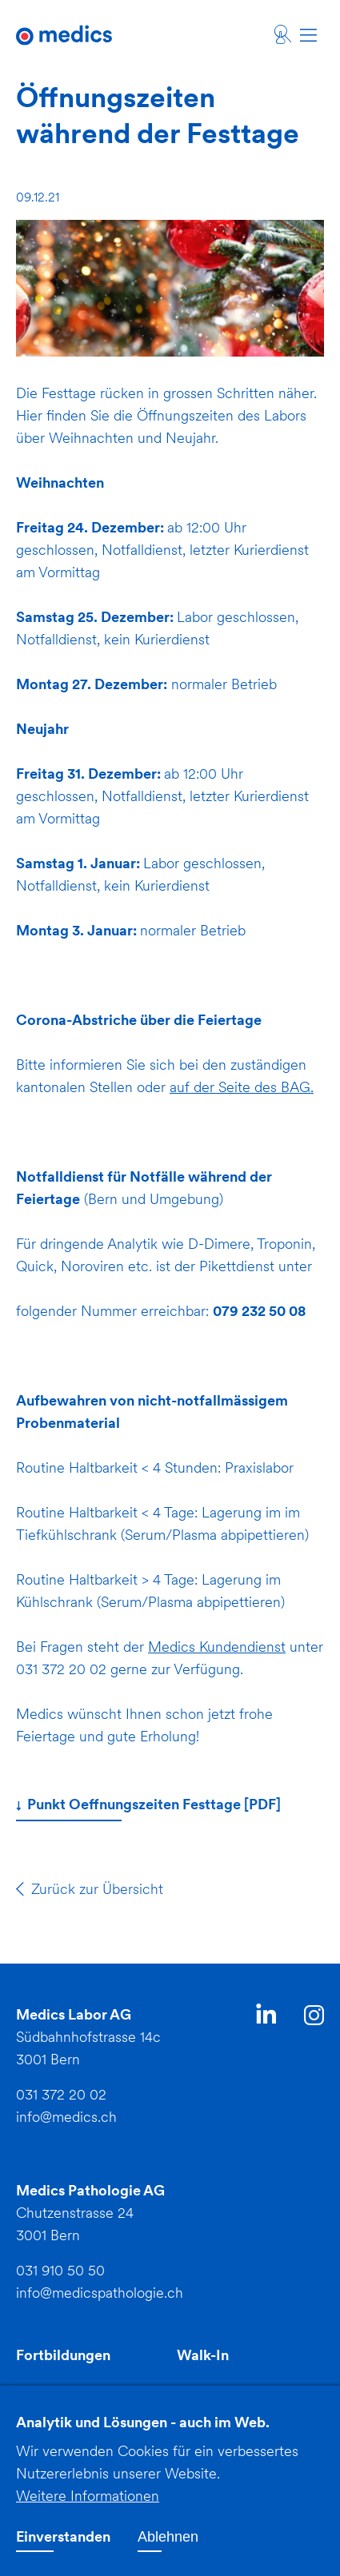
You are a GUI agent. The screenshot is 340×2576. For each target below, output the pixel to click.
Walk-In (203, 2355)
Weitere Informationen (87, 2506)
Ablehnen (168, 2548)
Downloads (53, 2393)
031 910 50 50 (60, 2270)
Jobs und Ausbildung (245, 2393)
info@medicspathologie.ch (99, 2292)
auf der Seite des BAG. (242, 1087)
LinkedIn (266, 2017)
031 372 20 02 (61, 2094)
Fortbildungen (63, 2355)
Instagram (314, 2018)
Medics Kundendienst (217, 1646)
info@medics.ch (66, 2116)
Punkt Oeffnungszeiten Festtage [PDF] (152, 1806)
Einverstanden (63, 2547)
